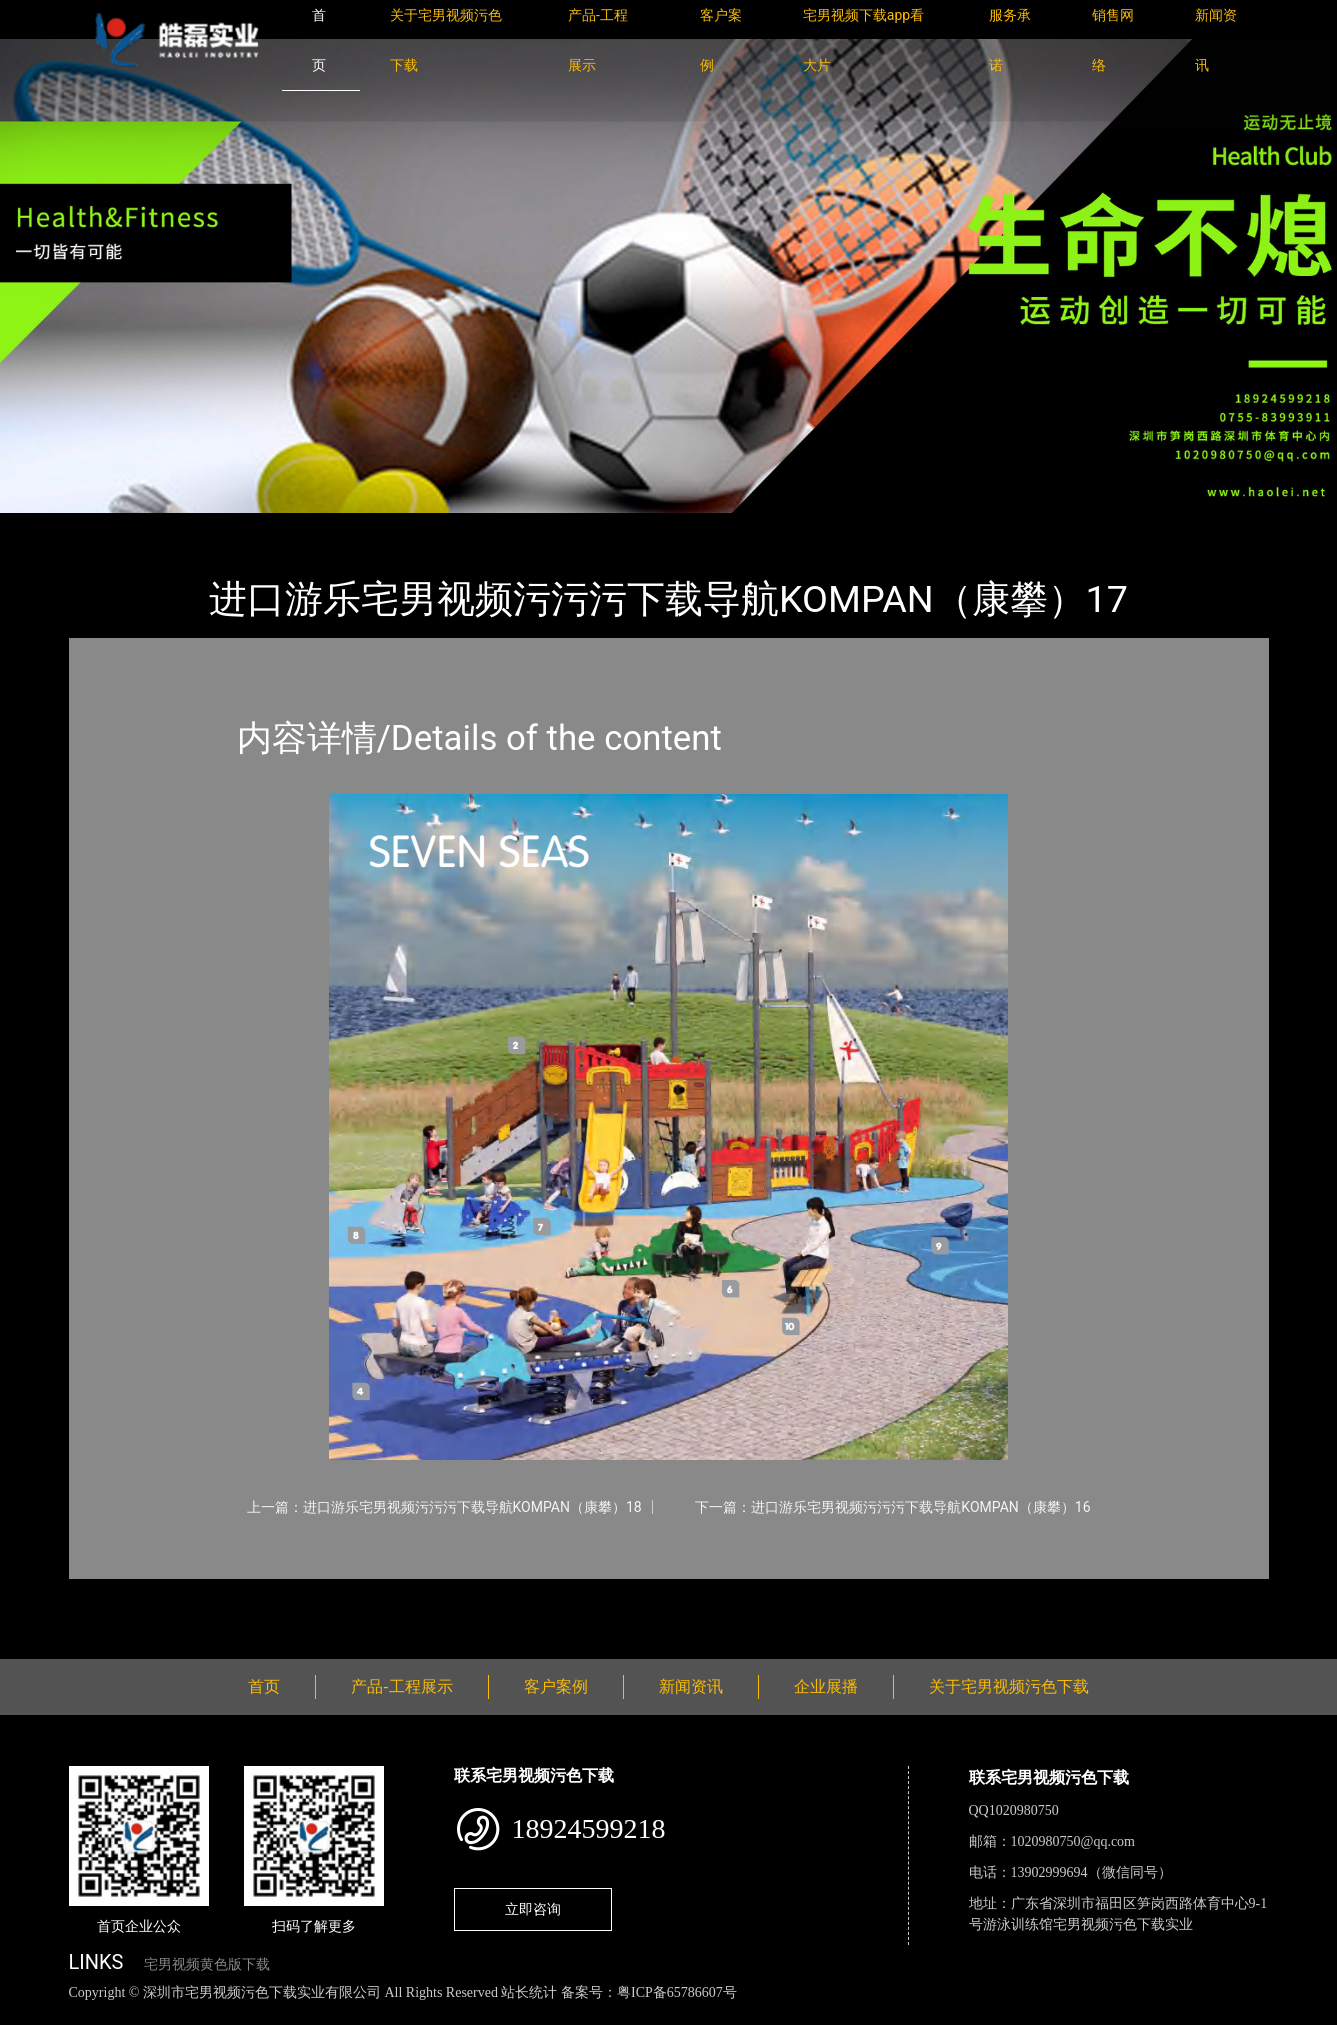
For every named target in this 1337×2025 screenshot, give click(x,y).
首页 (103, 526)
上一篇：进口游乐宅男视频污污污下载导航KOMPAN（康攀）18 (444, 1507)
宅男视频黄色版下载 (207, 1964)
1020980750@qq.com (1073, 1841)
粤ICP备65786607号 (677, 1992)
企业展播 (826, 1686)
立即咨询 (533, 1909)
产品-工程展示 (188, 526)
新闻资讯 (691, 1686)
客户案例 (556, 1686)
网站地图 (30, 2014)
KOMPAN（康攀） (319, 526)
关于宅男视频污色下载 (1009, 1686)
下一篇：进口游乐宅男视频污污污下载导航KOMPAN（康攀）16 (892, 1507)
